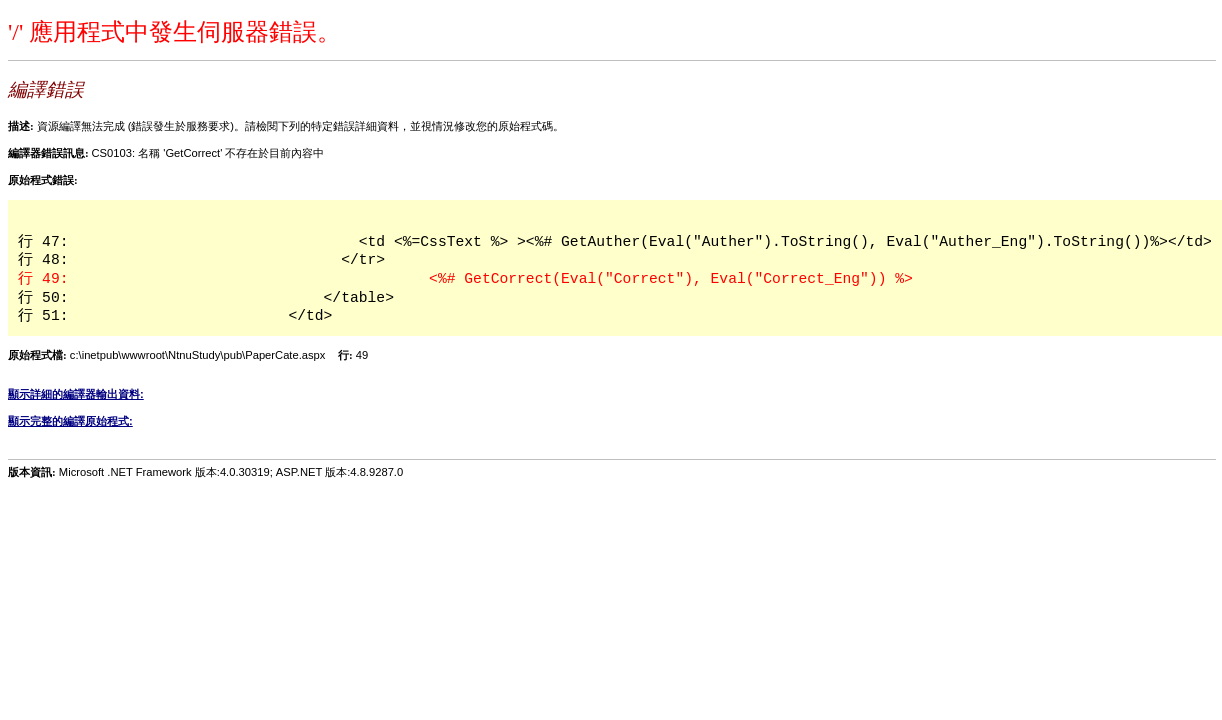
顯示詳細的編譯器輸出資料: (76, 394)
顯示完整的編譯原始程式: (70, 421)
